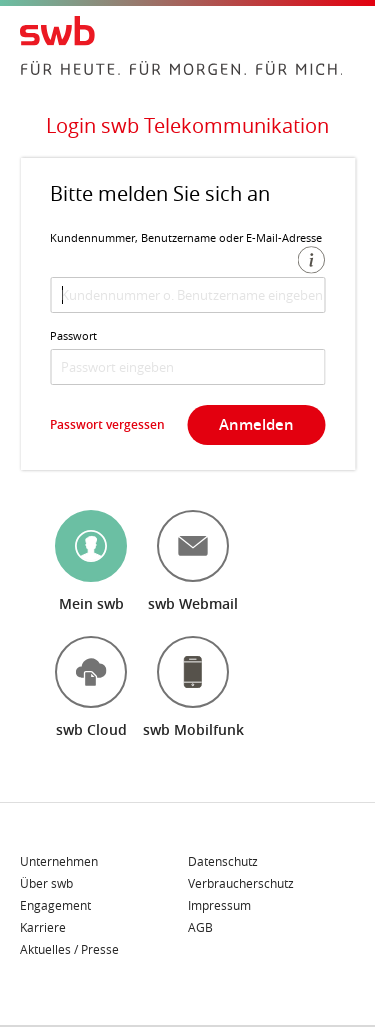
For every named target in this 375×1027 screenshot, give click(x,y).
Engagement (55, 906)
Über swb (46, 884)
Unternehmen (59, 862)
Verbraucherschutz (241, 884)
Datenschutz (223, 862)
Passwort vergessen (107, 424)
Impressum (219, 906)
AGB (200, 927)
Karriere (43, 928)
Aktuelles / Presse (69, 949)
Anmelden (256, 424)
